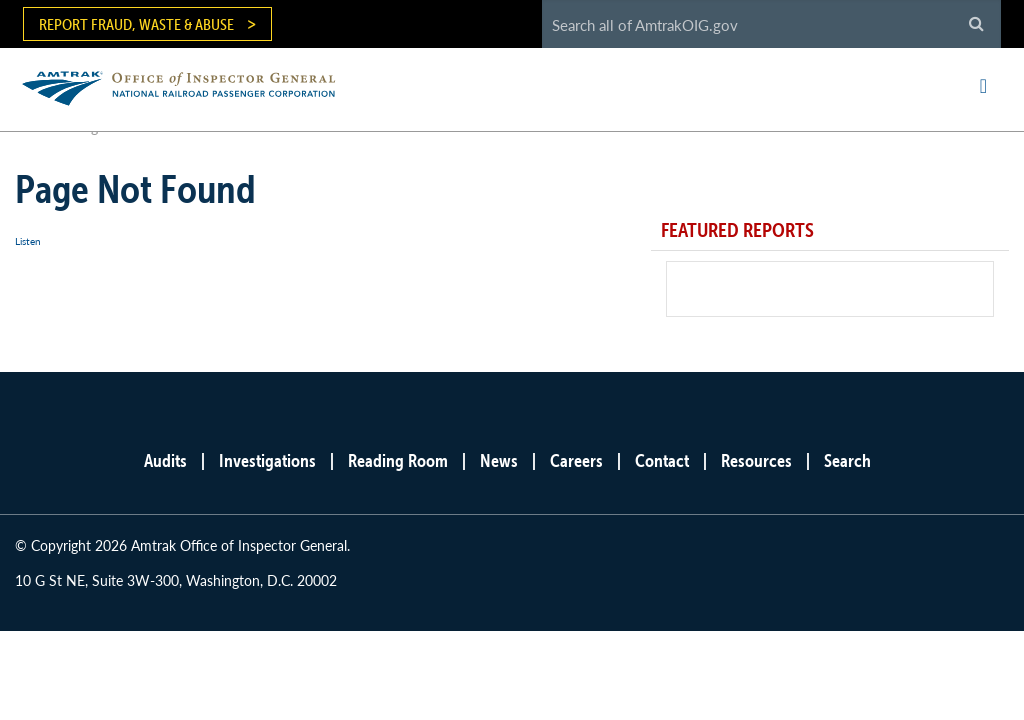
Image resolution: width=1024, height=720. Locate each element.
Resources (756, 460)
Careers (576, 460)
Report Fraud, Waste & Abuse (136, 24)
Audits (165, 460)
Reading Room (398, 460)
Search (847, 460)
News (499, 460)
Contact (662, 460)
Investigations (267, 460)
